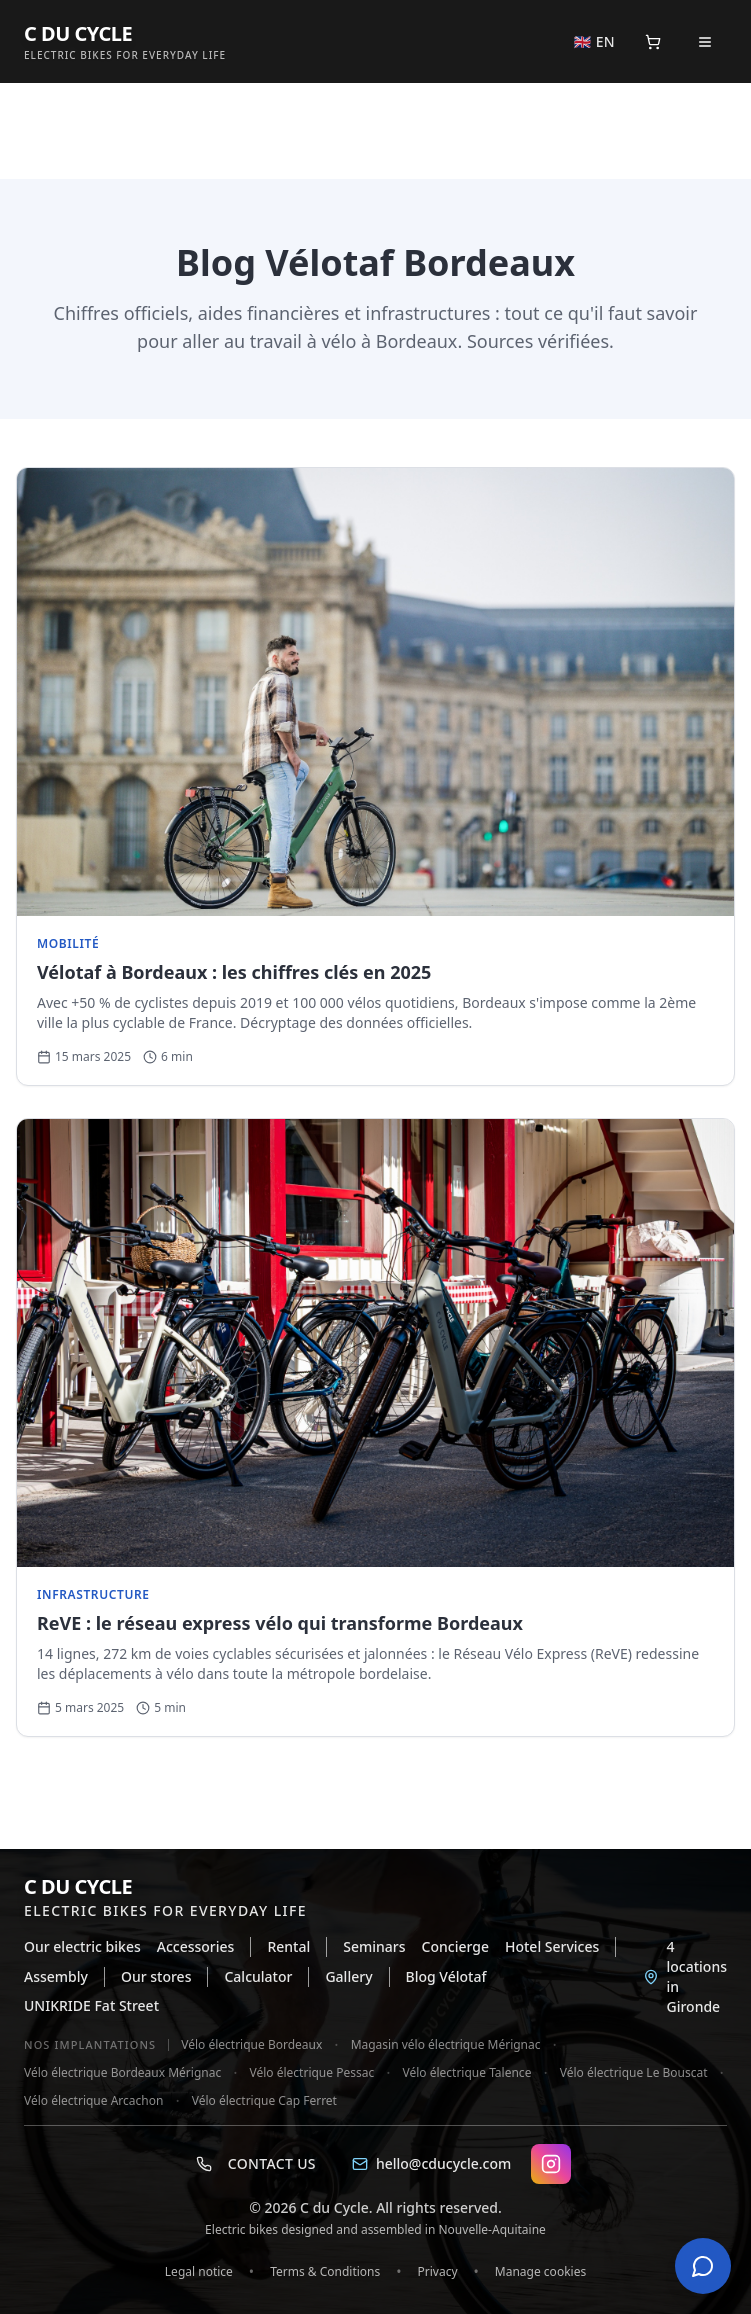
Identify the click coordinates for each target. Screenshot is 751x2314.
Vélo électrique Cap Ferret (264, 2101)
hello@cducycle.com (431, 2163)
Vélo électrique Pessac (312, 2073)
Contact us (256, 2163)
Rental (288, 1946)
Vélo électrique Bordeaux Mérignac (122, 2073)
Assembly (56, 1976)
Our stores (156, 1976)
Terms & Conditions (325, 2271)
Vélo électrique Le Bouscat (634, 2073)
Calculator (258, 1976)
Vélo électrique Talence (466, 2073)
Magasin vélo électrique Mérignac (446, 2045)
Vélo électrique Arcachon (93, 2101)
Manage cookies (540, 2271)
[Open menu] (705, 42)
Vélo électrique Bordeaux (251, 2045)
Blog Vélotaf (446, 1976)
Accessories (196, 1946)
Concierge (455, 1946)
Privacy (438, 2271)
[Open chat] (703, 2266)
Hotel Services (552, 1946)
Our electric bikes (82, 1946)
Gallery (348, 1976)
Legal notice (199, 2271)
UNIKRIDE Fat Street (91, 2005)
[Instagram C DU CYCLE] (551, 2164)
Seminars (374, 1946)
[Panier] (653, 42)
